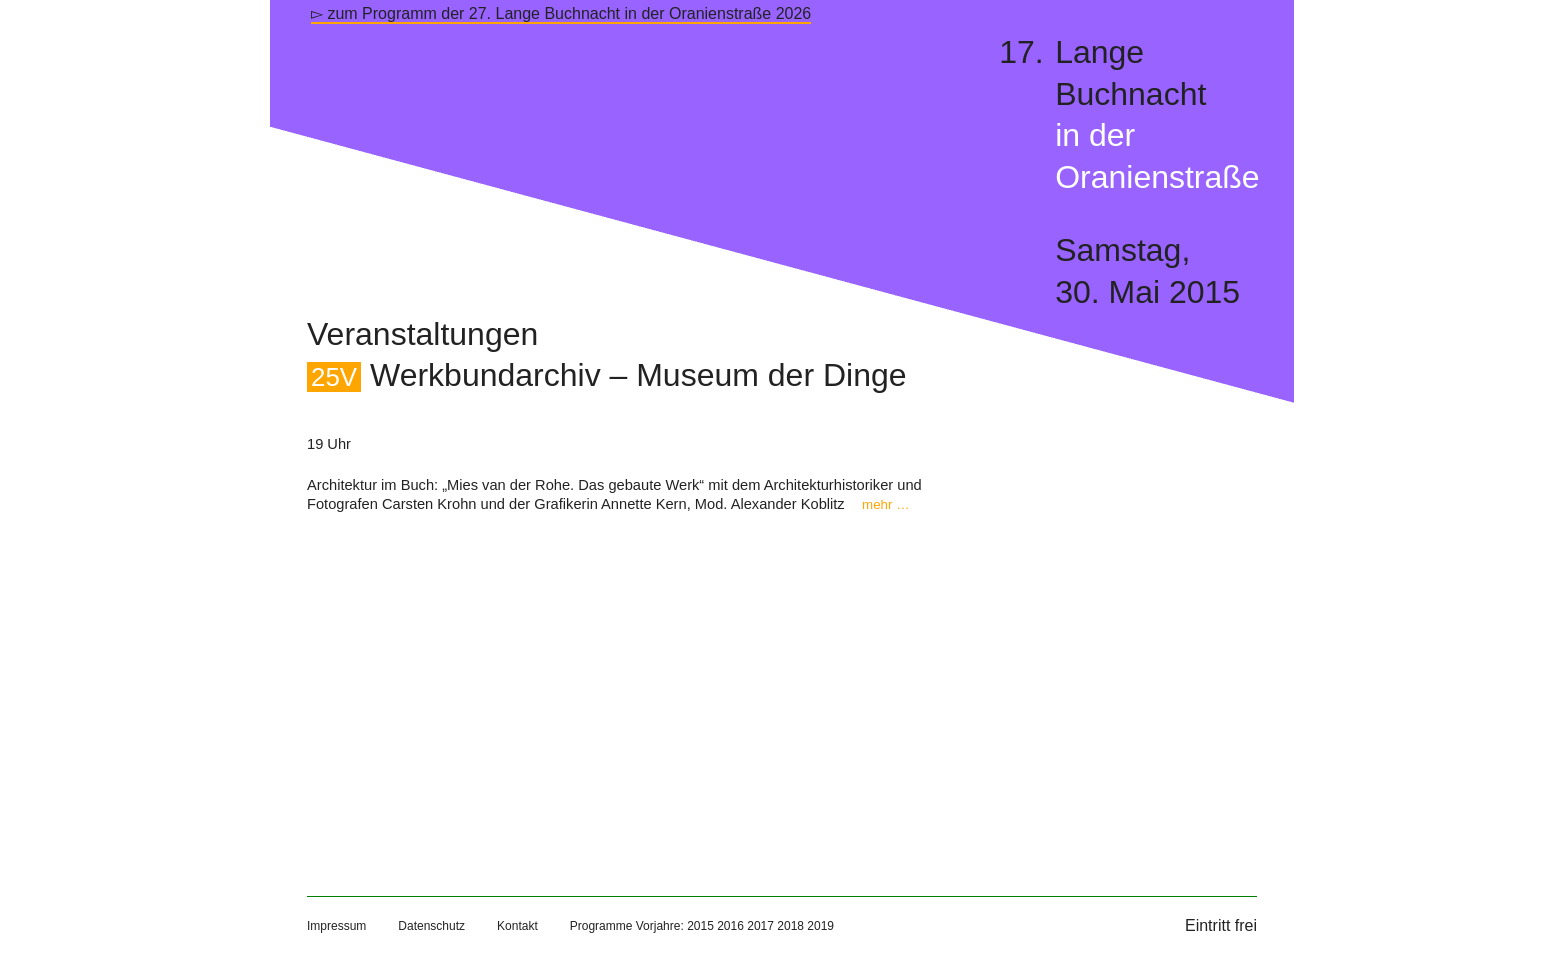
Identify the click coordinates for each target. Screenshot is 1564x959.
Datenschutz (431, 926)
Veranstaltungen (422, 334)
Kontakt (517, 926)
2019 (820, 926)
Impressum (336, 926)
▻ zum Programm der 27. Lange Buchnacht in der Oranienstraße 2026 (561, 13)
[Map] (621, 684)
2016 (730, 926)
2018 (790, 926)
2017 (760, 926)
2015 (700, 926)
